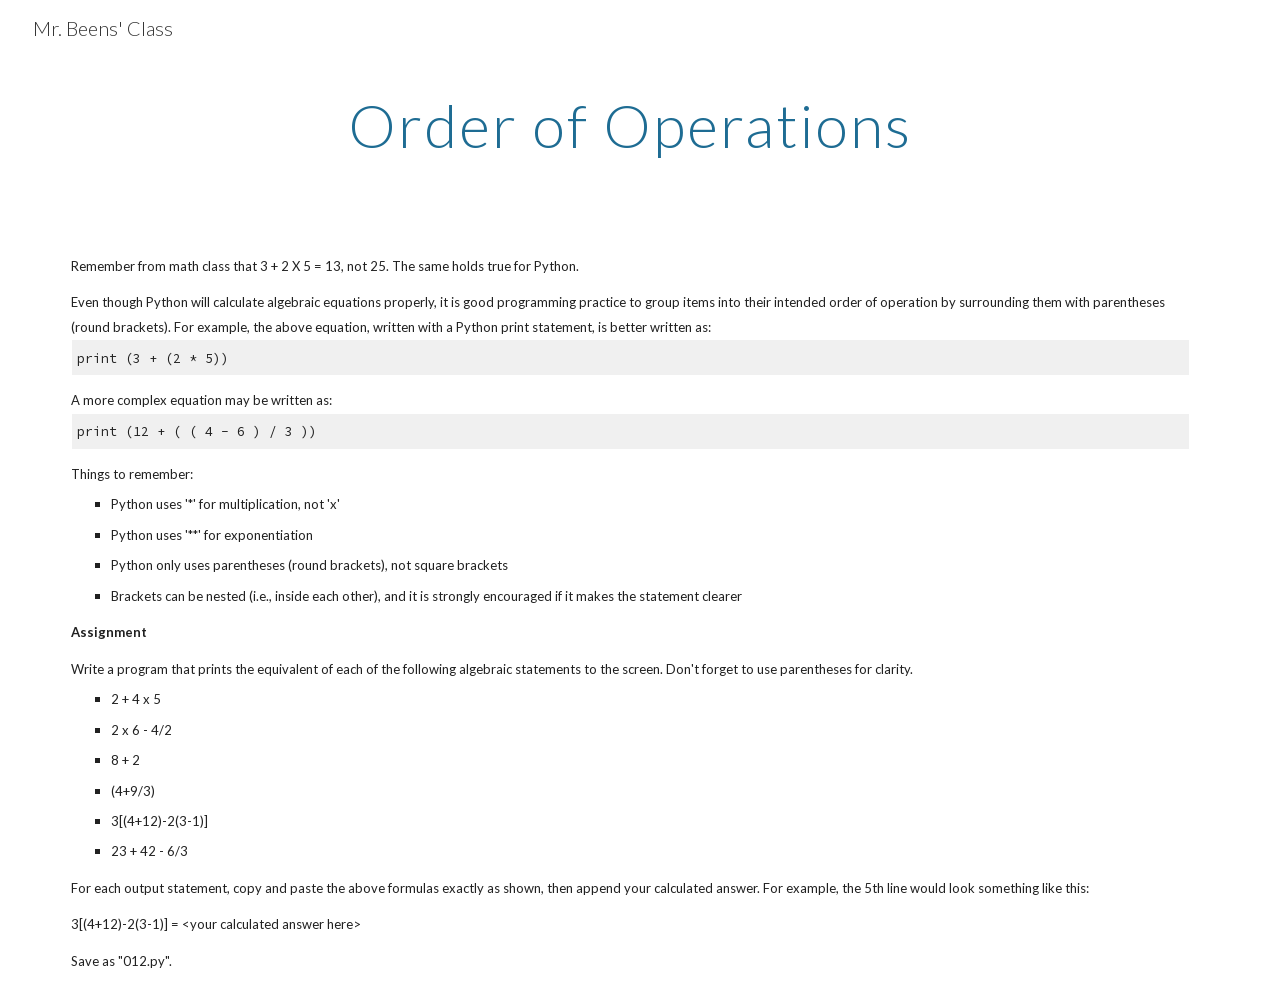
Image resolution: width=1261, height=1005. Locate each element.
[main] (631, 125)
